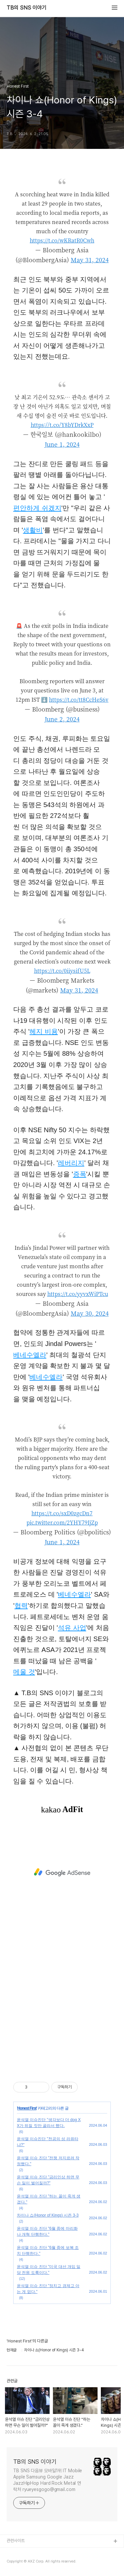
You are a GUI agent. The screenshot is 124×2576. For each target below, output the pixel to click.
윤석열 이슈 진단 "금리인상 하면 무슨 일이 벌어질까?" (48, 2180)
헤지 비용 (43, 1031)
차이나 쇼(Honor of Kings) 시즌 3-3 (48, 2215)
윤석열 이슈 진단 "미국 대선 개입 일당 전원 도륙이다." (48, 2269)
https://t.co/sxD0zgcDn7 (62, 1513)
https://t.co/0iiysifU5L (62, 970)
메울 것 (24, 1671)
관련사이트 (16, 2540)
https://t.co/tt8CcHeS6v (78, 699)
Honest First (26, 2108)
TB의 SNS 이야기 (26, 8)
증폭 (79, 1174)
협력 (21, 1605)
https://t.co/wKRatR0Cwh (62, 240)
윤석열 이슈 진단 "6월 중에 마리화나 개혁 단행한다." (47, 2231)
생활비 (33, 530)
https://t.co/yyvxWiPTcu (77, 1294)
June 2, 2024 (62, 718)
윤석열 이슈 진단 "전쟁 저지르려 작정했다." (48, 2161)
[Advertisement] (62, 1872)
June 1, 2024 (62, 444)
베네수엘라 (29, 1354)
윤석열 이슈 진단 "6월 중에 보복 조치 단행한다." (48, 2250)
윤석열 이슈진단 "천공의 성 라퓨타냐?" (47, 2142)
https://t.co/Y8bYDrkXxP (62, 425)
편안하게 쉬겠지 (37, 508)
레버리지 (71, 1162)
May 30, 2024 (90, 1313)
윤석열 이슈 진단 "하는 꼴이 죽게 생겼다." (48, 2199)
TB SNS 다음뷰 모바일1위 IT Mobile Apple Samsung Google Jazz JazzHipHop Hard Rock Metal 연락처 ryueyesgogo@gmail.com (47, 2480)
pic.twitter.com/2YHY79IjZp (62, 1522)
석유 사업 (72, 1627)
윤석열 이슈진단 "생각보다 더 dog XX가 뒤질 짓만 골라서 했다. (49, 2122)
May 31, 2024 (90, 259)
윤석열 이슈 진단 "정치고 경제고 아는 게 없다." (48, 2288)
